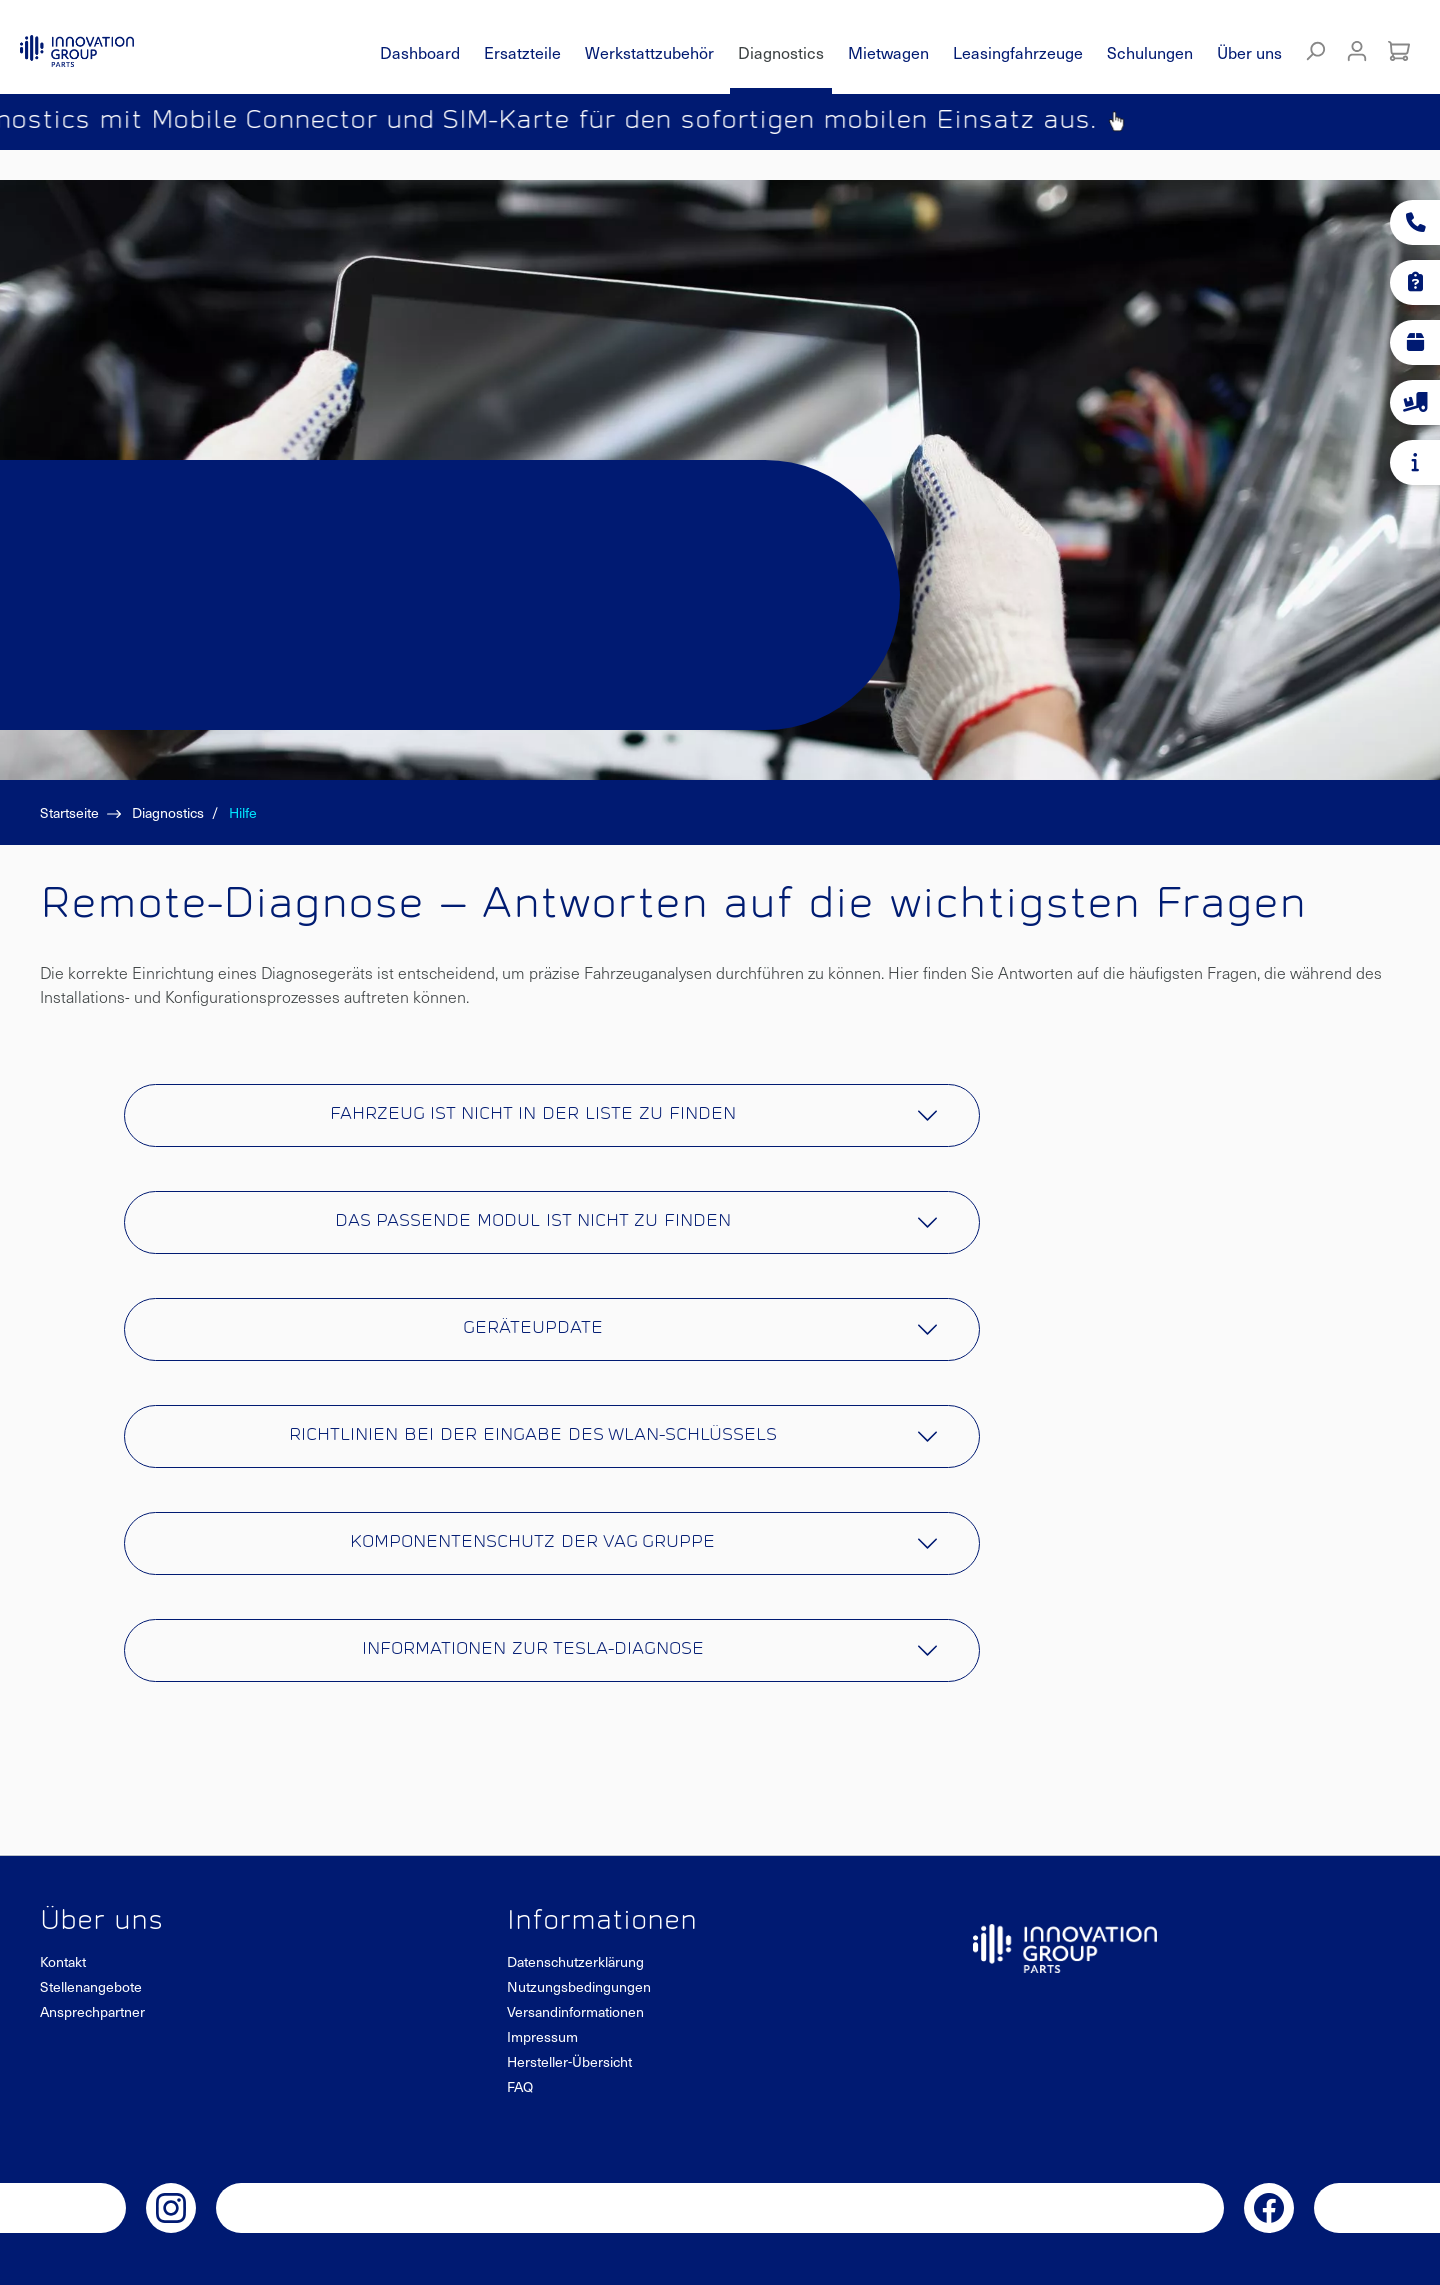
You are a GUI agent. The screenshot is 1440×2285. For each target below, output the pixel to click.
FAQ (520, 2086)
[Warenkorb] (1399, 51)
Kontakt (63, 1961)
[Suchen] (1315, 51)
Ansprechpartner (92, 2011)
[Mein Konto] (1357, 51)
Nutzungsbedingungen (579, 1986)
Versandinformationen (575, 2011)
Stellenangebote (91, 1986)
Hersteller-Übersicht (569, 2061)
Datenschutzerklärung (575, 1961)
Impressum (542, 2036)
